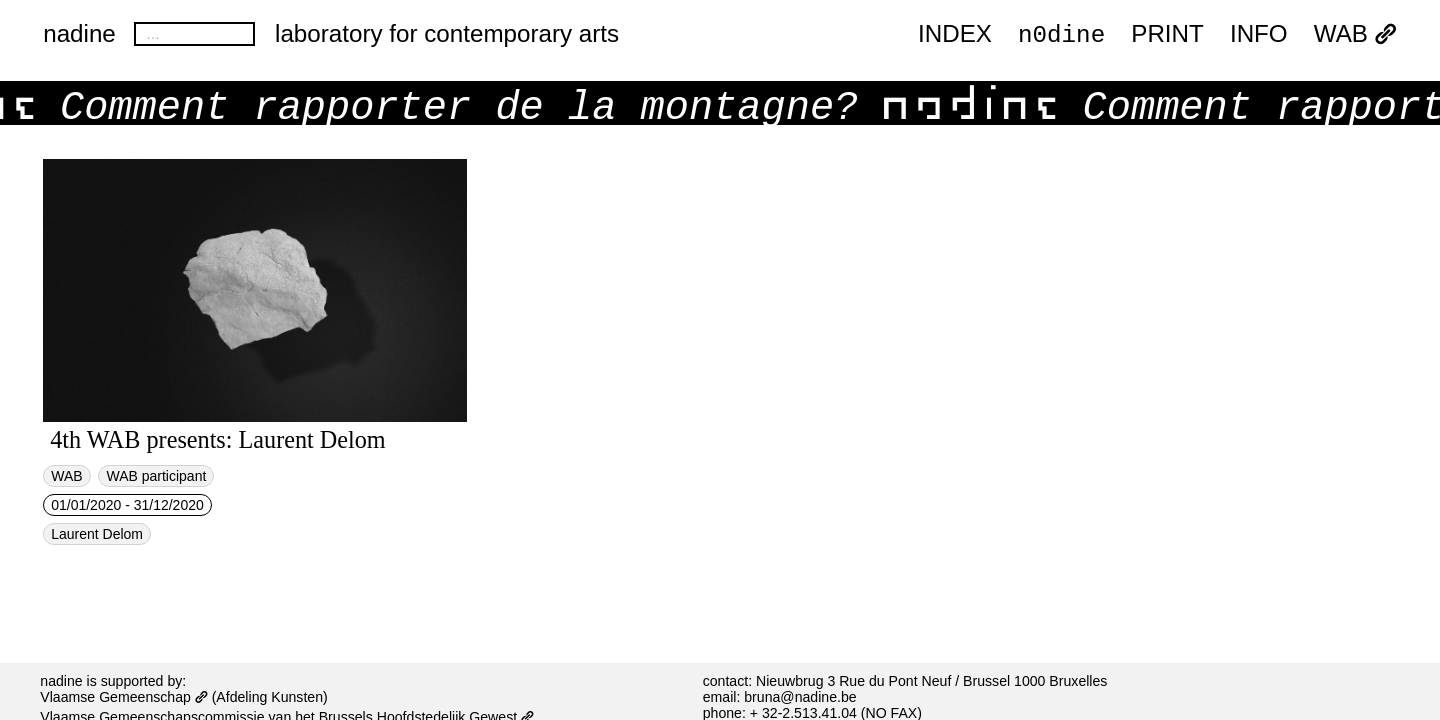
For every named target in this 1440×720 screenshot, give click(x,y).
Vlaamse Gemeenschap (123, 697)
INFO (1259, 34)
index (955, 34)
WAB (1355, 34)
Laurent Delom (97, 534)
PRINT (1167, 34)
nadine (79, 33)
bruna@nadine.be (800, 697)
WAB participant (156, 476)
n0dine (1061, 33)
